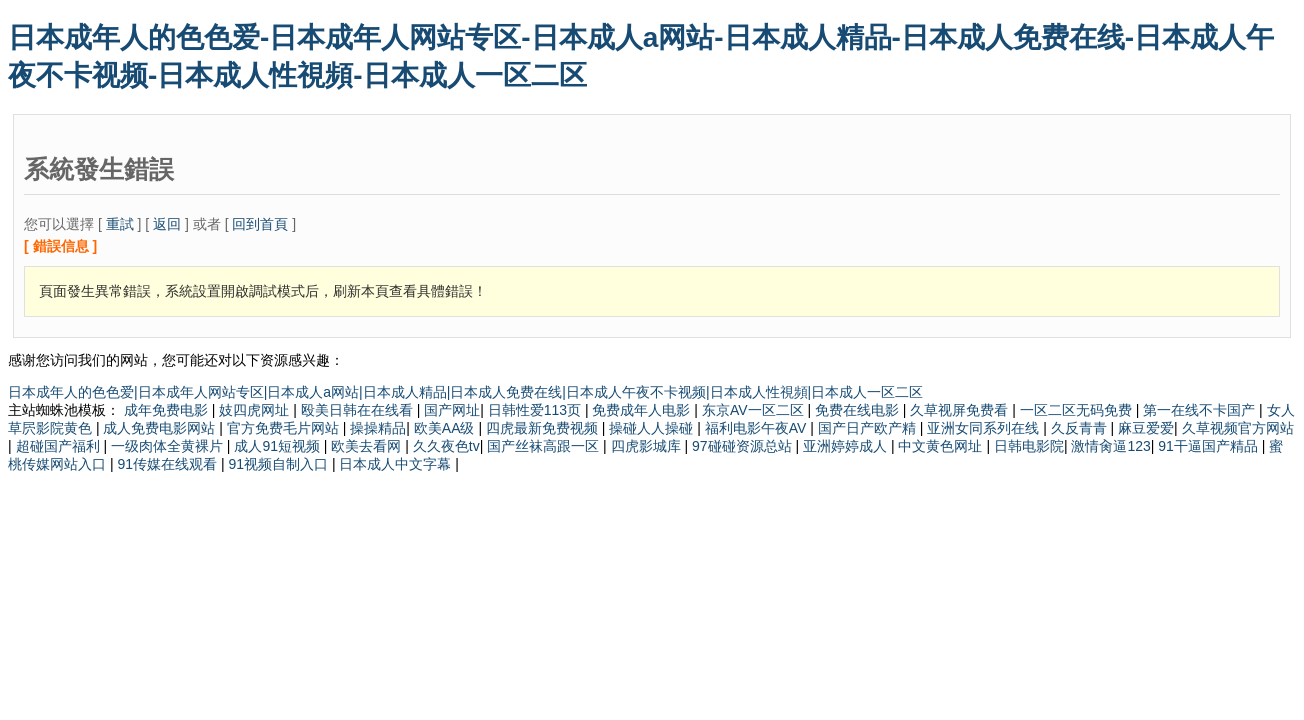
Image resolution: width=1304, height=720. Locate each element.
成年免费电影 (168, 410)
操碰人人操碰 (653, 428)
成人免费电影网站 (161, 428)
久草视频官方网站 (1238, 428)
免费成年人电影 (643, 410)
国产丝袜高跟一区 (545, 446)
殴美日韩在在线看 (359, 410)
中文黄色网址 (942, 446)
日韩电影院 (1029, 446)
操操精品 (378, 428)
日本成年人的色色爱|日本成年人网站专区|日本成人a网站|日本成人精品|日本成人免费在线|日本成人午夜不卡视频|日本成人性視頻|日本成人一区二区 (465, 392)
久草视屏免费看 (961, 410)
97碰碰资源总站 (743, 446)
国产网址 (452, 410)
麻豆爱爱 (1146, 428)
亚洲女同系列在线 (985, 428)
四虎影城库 (648, 446)
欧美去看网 (368, 446)
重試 (120, 224)
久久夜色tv (446, 446)
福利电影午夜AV (758, 428)
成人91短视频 (278, 446)
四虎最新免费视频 (544, 428)
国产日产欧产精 (869, 428)
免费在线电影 (859, 410)
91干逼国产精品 (1209, 446)
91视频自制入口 (279, 464)
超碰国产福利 (60, 446)
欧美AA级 (446, 428)
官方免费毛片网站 (285, 428)
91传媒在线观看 (168, 464)
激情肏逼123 (1110, 446)
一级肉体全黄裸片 (169, 446)
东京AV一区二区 (755, 410)
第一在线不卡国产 (1201, 410)
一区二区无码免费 (1078, 410)
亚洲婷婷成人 (847, 446)
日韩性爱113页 (536, 410)
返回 (167, 224)
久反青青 (1081, 428)
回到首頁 (260, 224)
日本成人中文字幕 (397, 464)
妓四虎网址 (256, 410)
